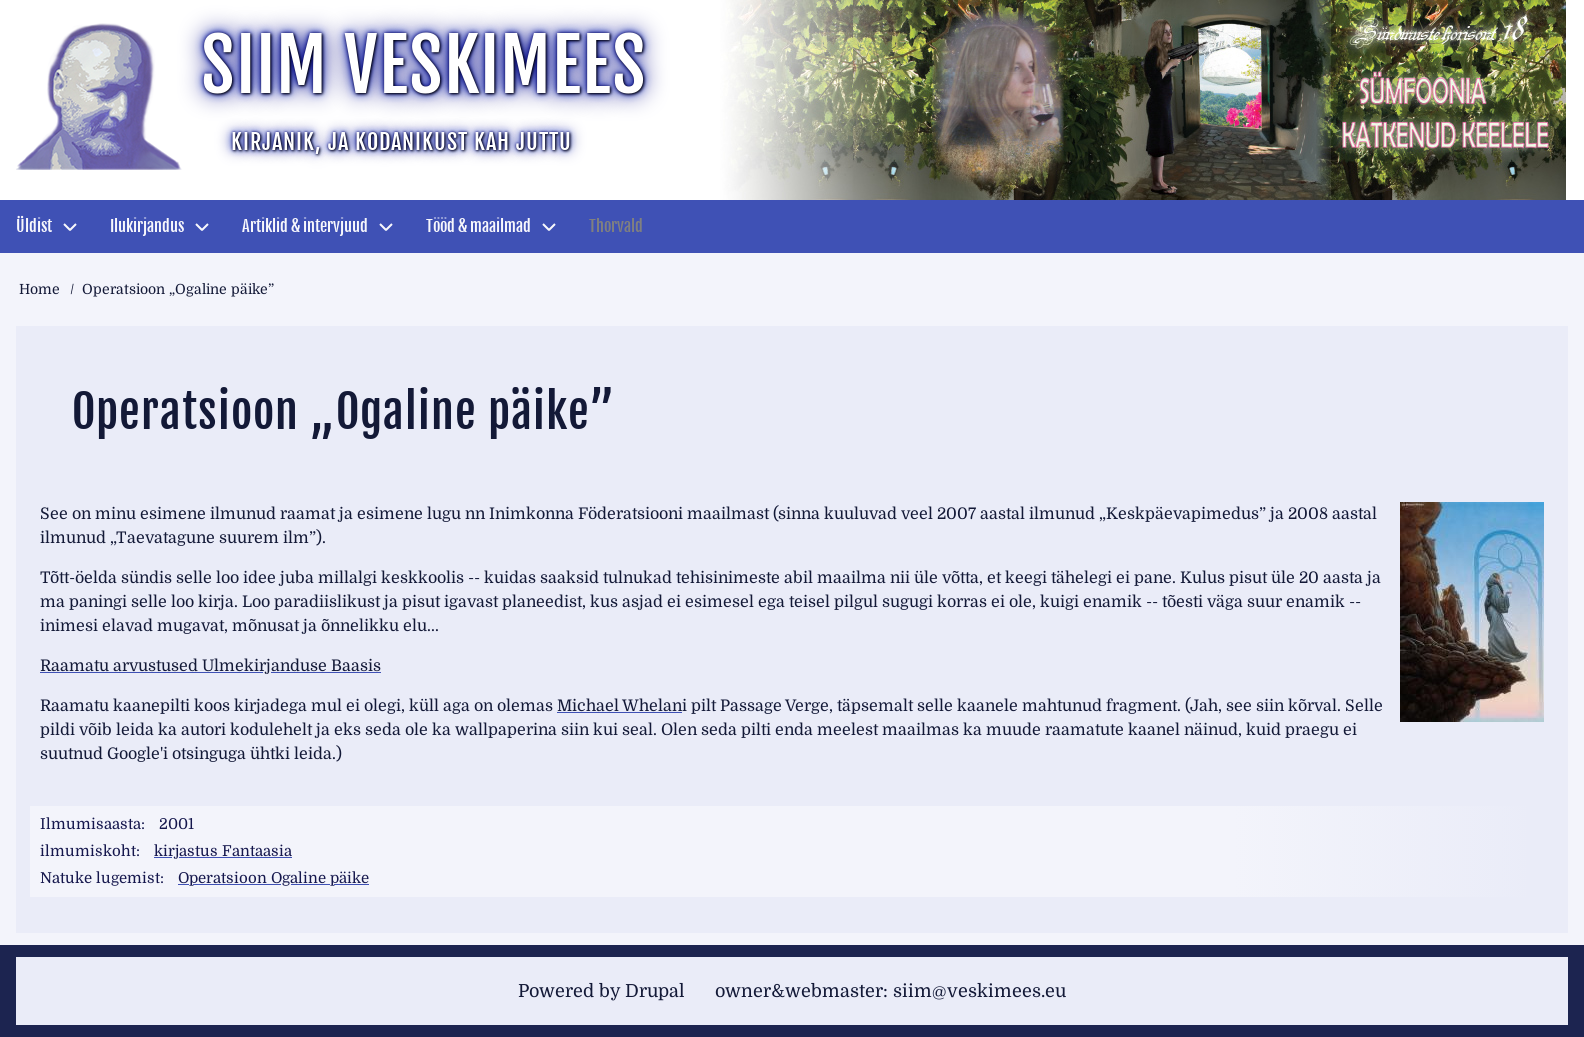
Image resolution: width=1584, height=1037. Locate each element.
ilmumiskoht (88, 851)
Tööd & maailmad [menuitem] (478, 226)
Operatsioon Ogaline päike (273, 878)
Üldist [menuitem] (34, 226)
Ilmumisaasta (90, 824)
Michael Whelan (619, 706)
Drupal (655, 991)
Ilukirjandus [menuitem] (147, 226)
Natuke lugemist (100, 878)
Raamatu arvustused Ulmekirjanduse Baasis (210, 666)
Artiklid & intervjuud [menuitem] (305, 226)
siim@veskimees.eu (979, 991)
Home (39, 289)
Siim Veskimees (424, 65)
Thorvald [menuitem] (616, 226)
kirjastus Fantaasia (223, 851)
